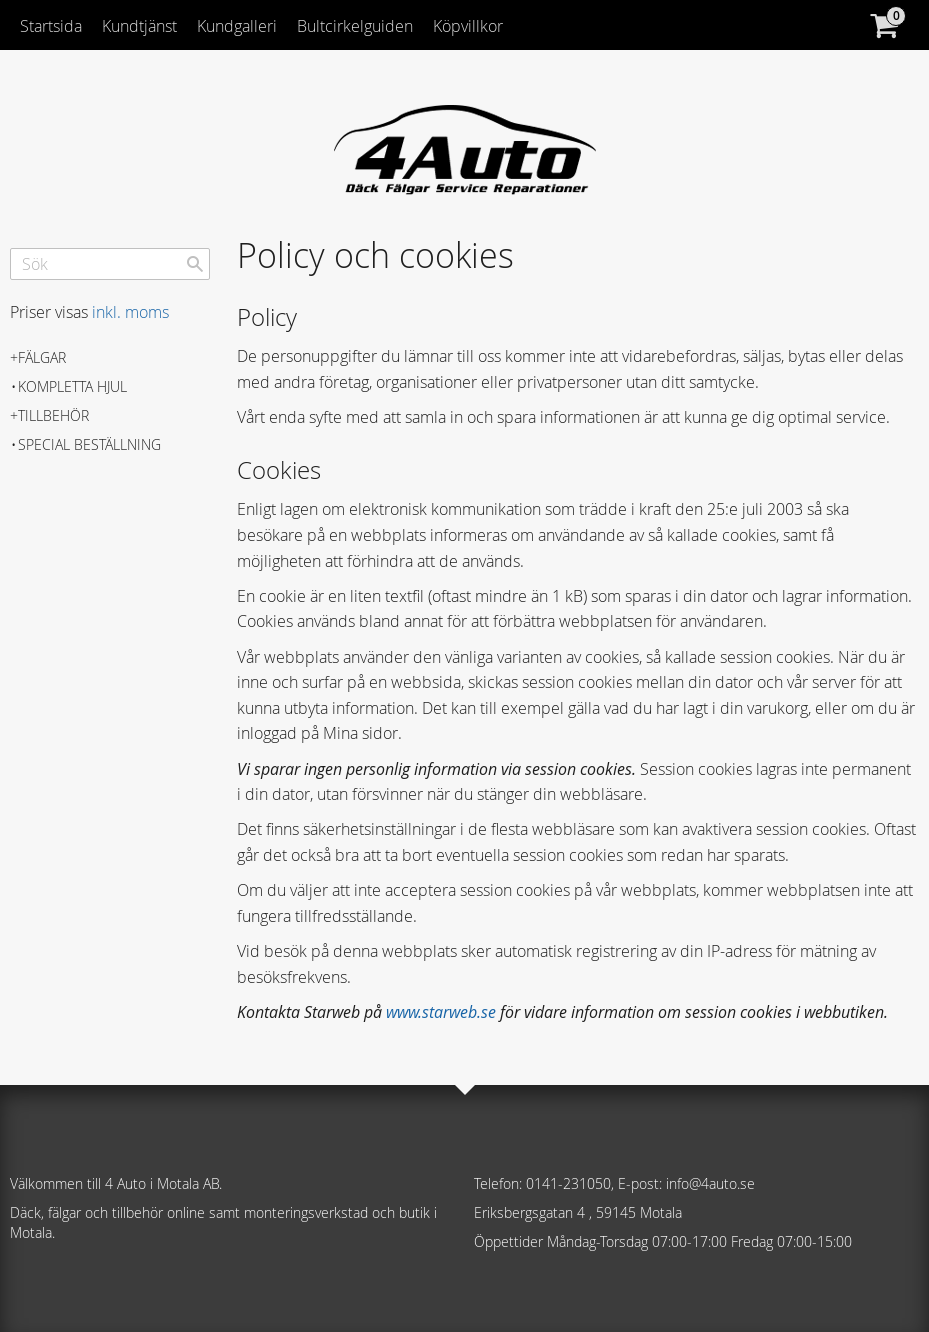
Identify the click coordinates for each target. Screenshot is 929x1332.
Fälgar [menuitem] (42, 357)
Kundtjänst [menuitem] (139, 26)
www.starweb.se (441, 1012)
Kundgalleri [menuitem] (237, 26)
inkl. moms (130, 312)
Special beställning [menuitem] (89, 444)
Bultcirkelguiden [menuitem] (355, 26)
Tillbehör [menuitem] (53, 415)
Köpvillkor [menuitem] (468, 26)
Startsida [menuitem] (51, 26)
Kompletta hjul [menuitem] (72, 386)
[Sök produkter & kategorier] (110, 264)
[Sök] (195, 264)
